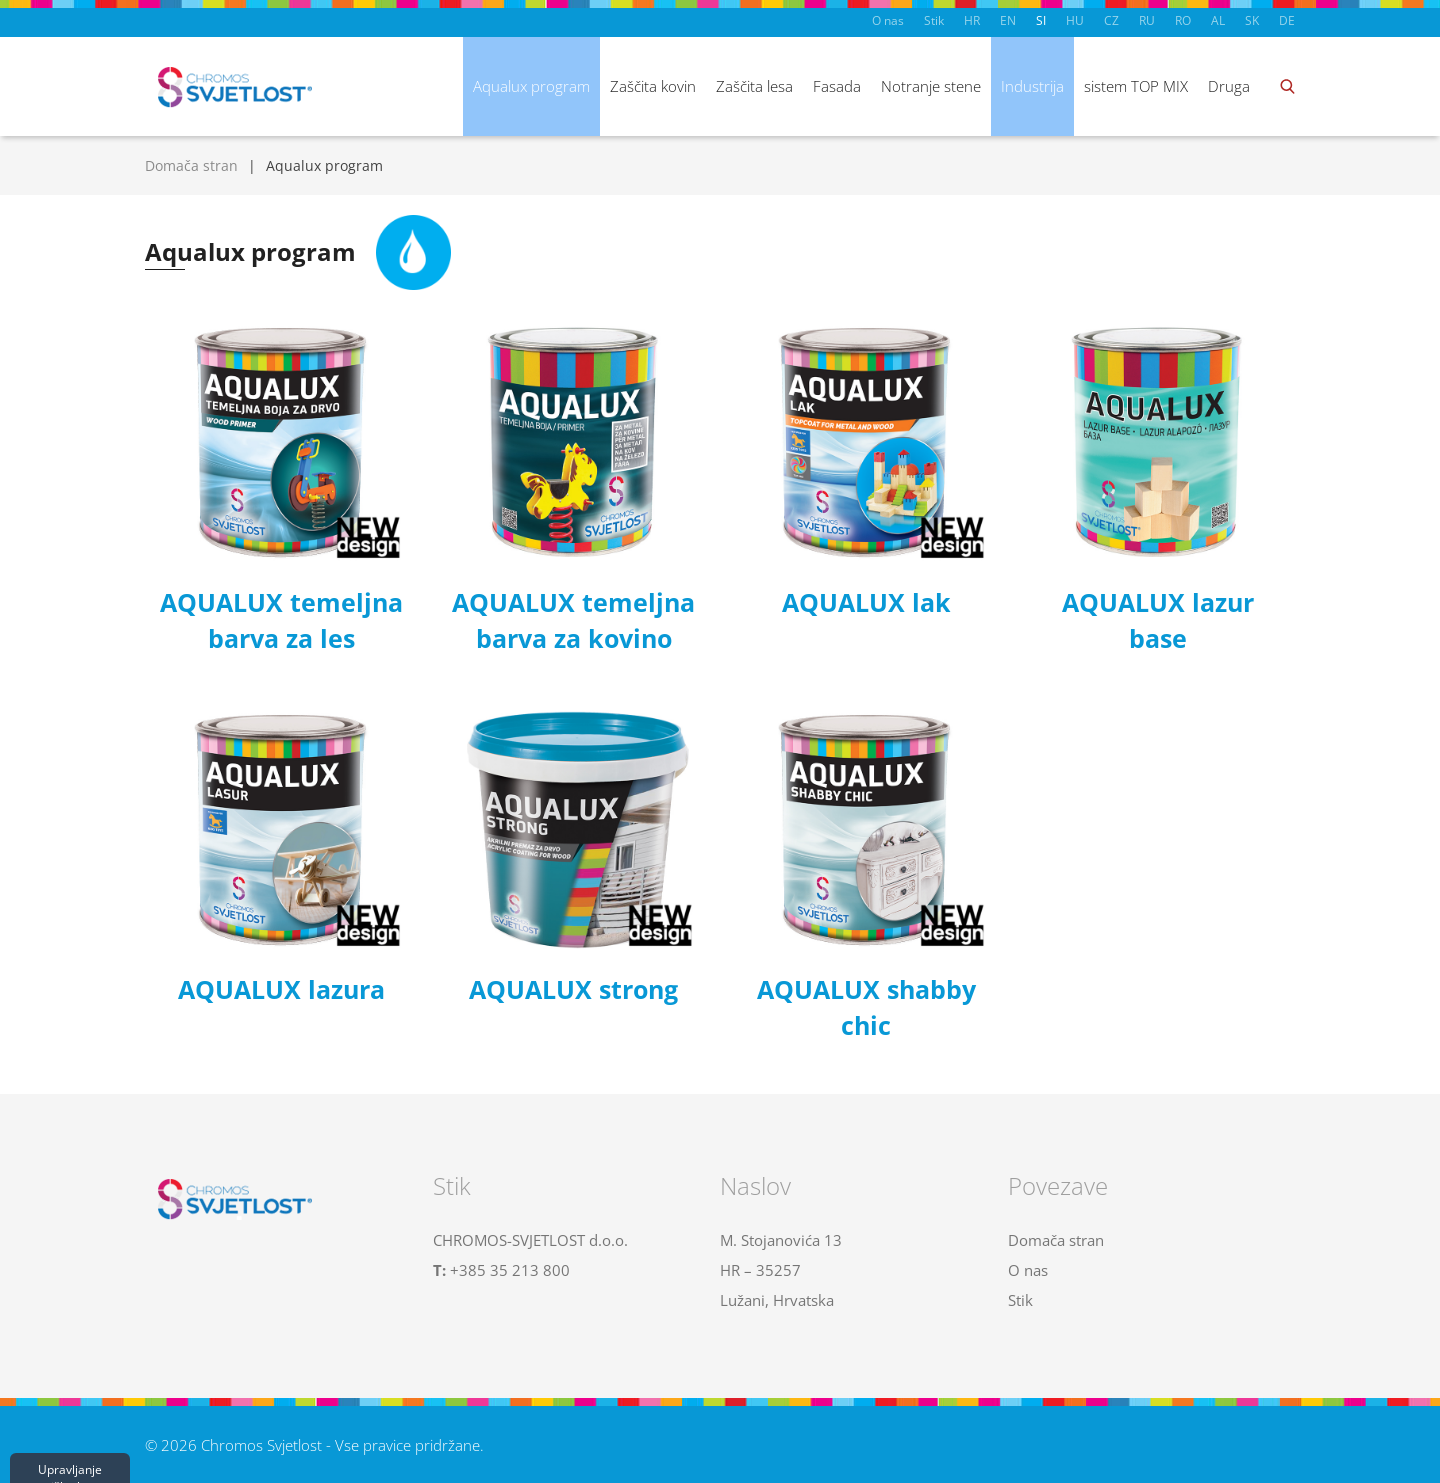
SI (1041, 20)
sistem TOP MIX (1136, 86)
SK (1252, 20)
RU (1147, 20)
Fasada (837, 86)
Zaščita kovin (653, 86)
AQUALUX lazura (281, 989)
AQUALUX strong (573, 989)
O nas (888, 20)
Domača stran (191, 165)
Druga (1229, 86)
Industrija (1032, 86)
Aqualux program (531, 86)
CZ (1111, 20)
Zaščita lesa (754, 86)
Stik (934, 20)
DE (1287, 20)
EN (1008, 20)
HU (1075, 20)
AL (1218, 20)
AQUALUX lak (866, 602)
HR (972, 20)
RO (1183, 20)
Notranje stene (931, 86)
